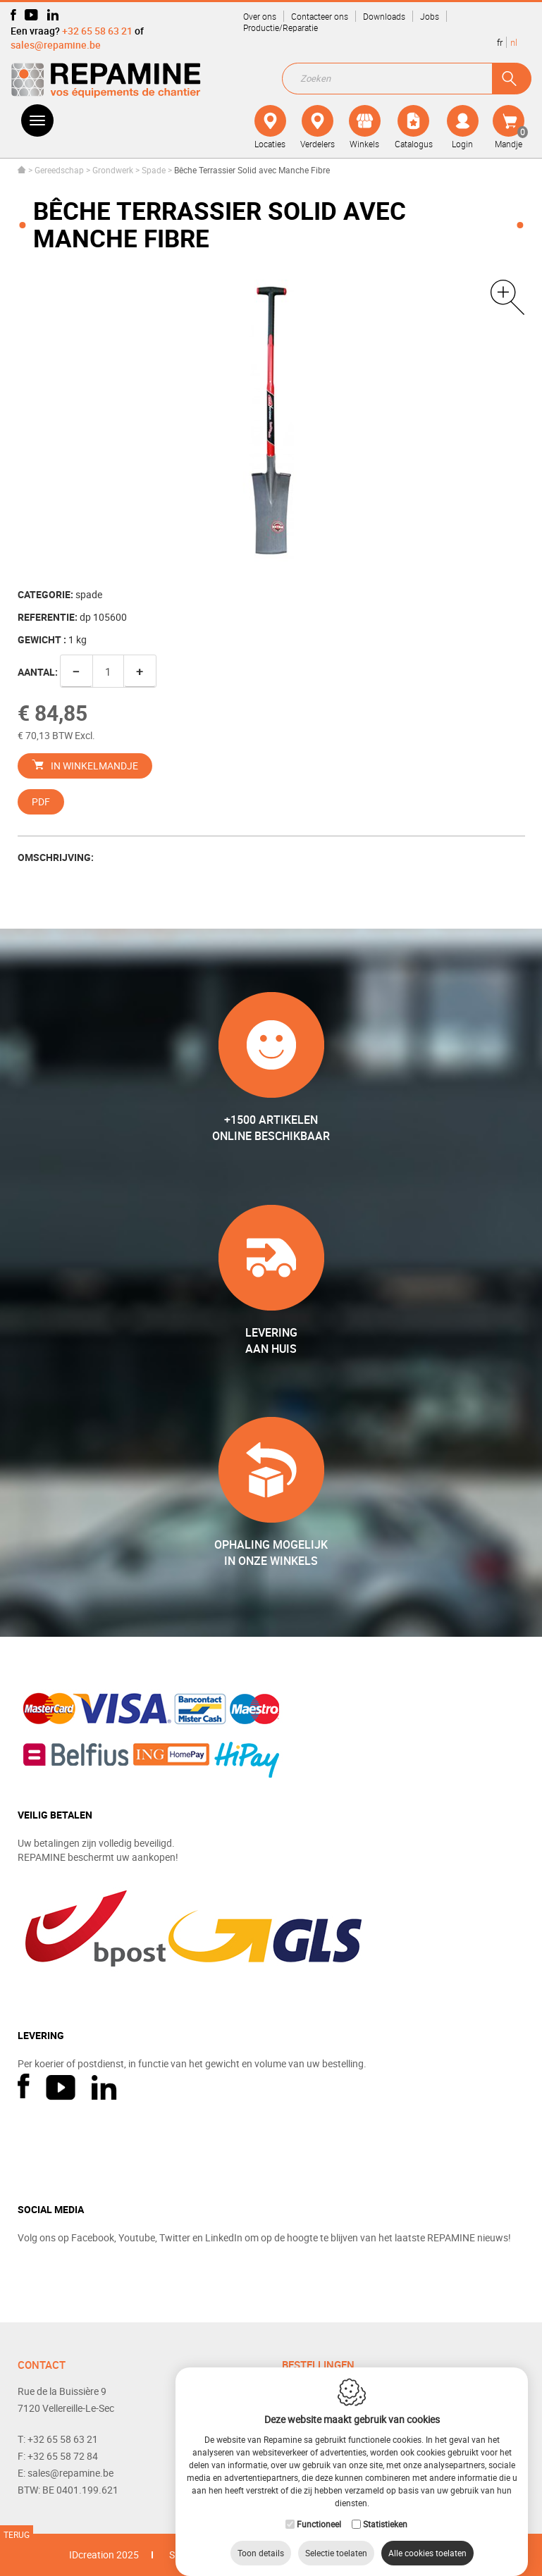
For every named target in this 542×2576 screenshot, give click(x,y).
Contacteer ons (319, 16)
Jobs (429, 16)
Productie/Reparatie (280, 27)
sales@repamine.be (56, 44)
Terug (17, 2534)
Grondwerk (113, 169)
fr (500, 42)
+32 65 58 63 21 (97, 30)
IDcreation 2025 (104, 2554)
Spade (154, 169)
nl (513, 42)
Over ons (259, 16)
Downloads (384, 16)
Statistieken (385, 2509)
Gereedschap (59, 169)
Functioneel (319, 2509)
